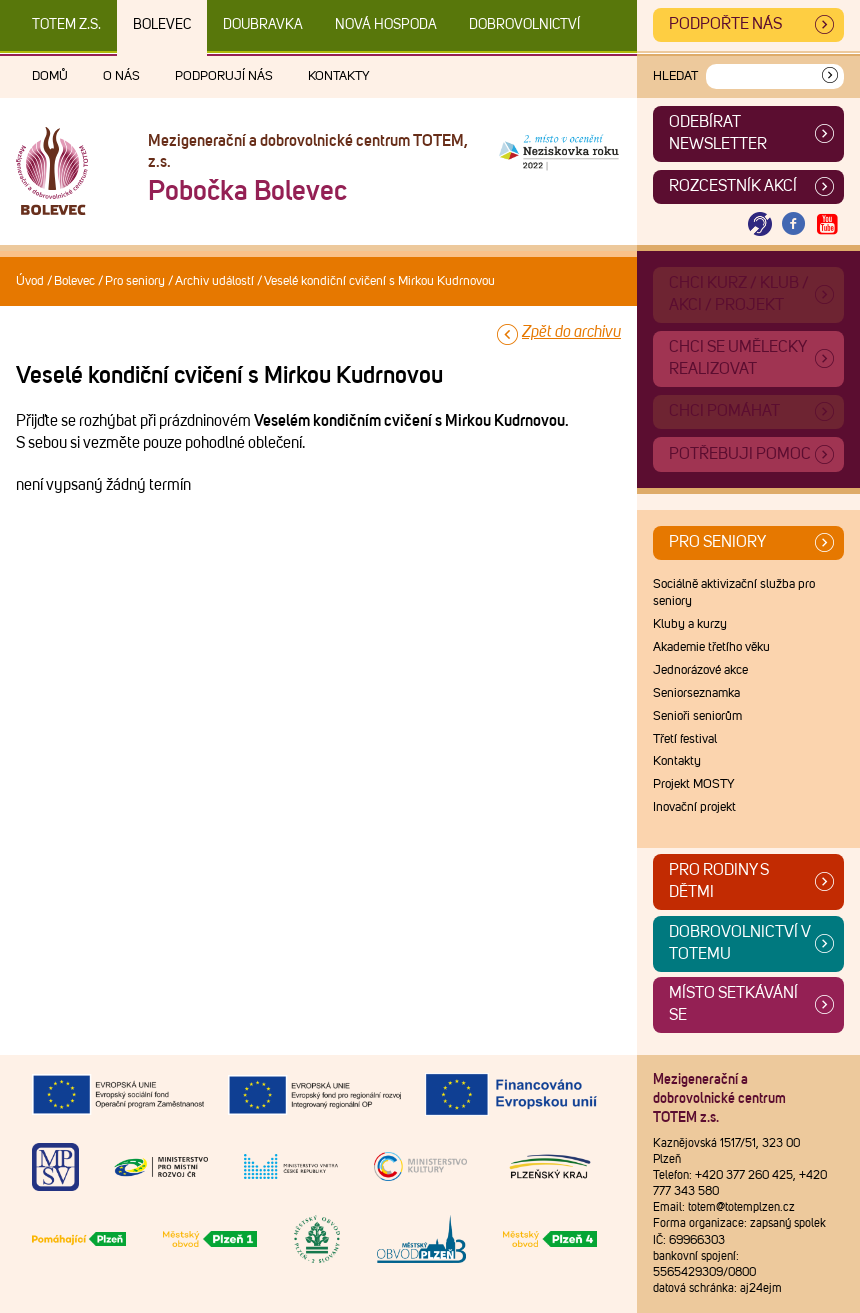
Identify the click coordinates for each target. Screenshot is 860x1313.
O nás (121, 76)
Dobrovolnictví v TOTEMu (740, 943)
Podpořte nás (725, 24)
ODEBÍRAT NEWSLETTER (718, 133)
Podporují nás (224, 76)
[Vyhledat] (830, 76)
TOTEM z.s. (66, 25)
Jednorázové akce (700, 670)
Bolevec (162, 25)
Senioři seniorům (697, 716)
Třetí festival (685, 739)
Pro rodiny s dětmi (719, 881)
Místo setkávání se (733, 1004)
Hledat (675, 76)
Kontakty (339, 76)
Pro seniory (135, 281)
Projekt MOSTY (694, 784)
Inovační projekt (694, 807)
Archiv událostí (214, 281)
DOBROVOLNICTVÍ (524, 25)
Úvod (30, 281)
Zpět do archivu (571, 332)
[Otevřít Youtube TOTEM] (827, 224)
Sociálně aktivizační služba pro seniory (734, 593)
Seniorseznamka (696, 693)
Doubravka (263, 25)
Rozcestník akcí (733, 186)
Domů (50, 76)
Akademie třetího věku (711, 647)
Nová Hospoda (386, 25)
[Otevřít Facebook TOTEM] (794, 224)
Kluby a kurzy (690, 624)
